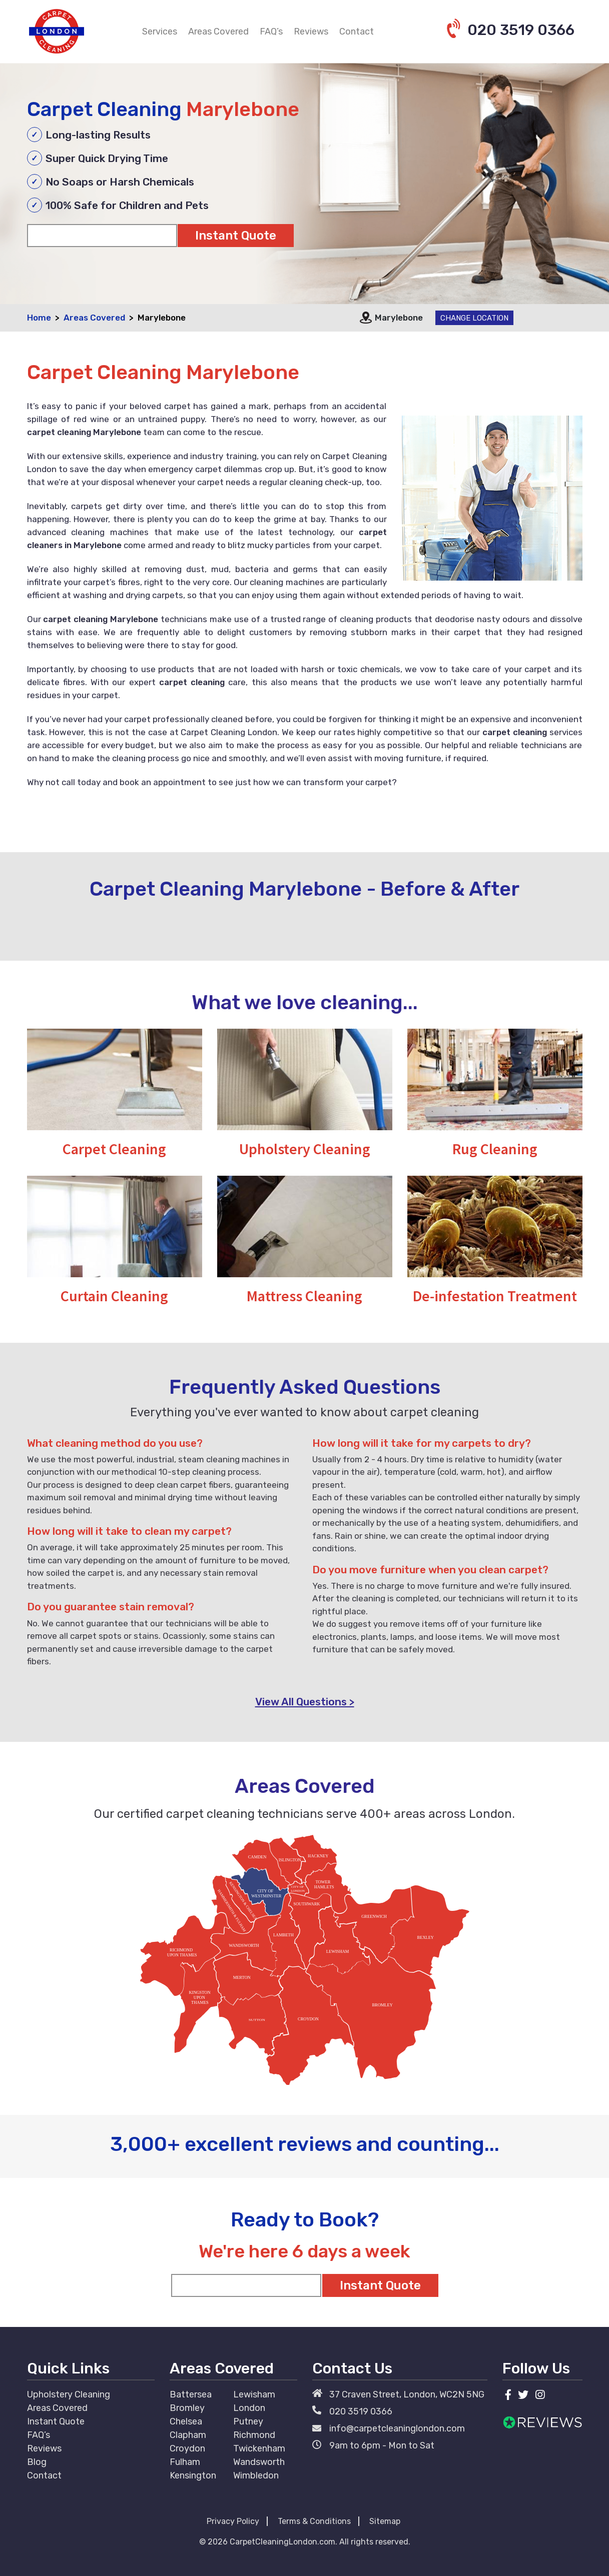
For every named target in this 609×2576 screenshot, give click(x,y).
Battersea (191, 2394)
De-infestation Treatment (495, 1295)
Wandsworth (259, 2461)
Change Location (474, 318)
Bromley (187, 2407)
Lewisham (254, 2394)
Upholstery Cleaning (304, 1148)
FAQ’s (271, 31)
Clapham (188, 2434)
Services (159, 31)
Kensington (193, 2475)
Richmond (254, 2434)
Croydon (187, 2448)
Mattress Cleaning (304, 1295)
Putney (248, 2421)
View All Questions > (304, 1701)
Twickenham (259, 2448)
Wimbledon (256, 2475)
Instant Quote (56, 2421)
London (249, 2407)
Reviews (311, 31)
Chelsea (186, 2421)
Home (39, 318)
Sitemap (384, 2521)
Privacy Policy (233, 2521)
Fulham (185, 2461)
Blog (37, 2461)
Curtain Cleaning (114, 1295)
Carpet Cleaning (114, 1148)
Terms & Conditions (314, 2521)
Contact (356, 31)
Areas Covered (218, 31)
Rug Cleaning (494, 1148)
